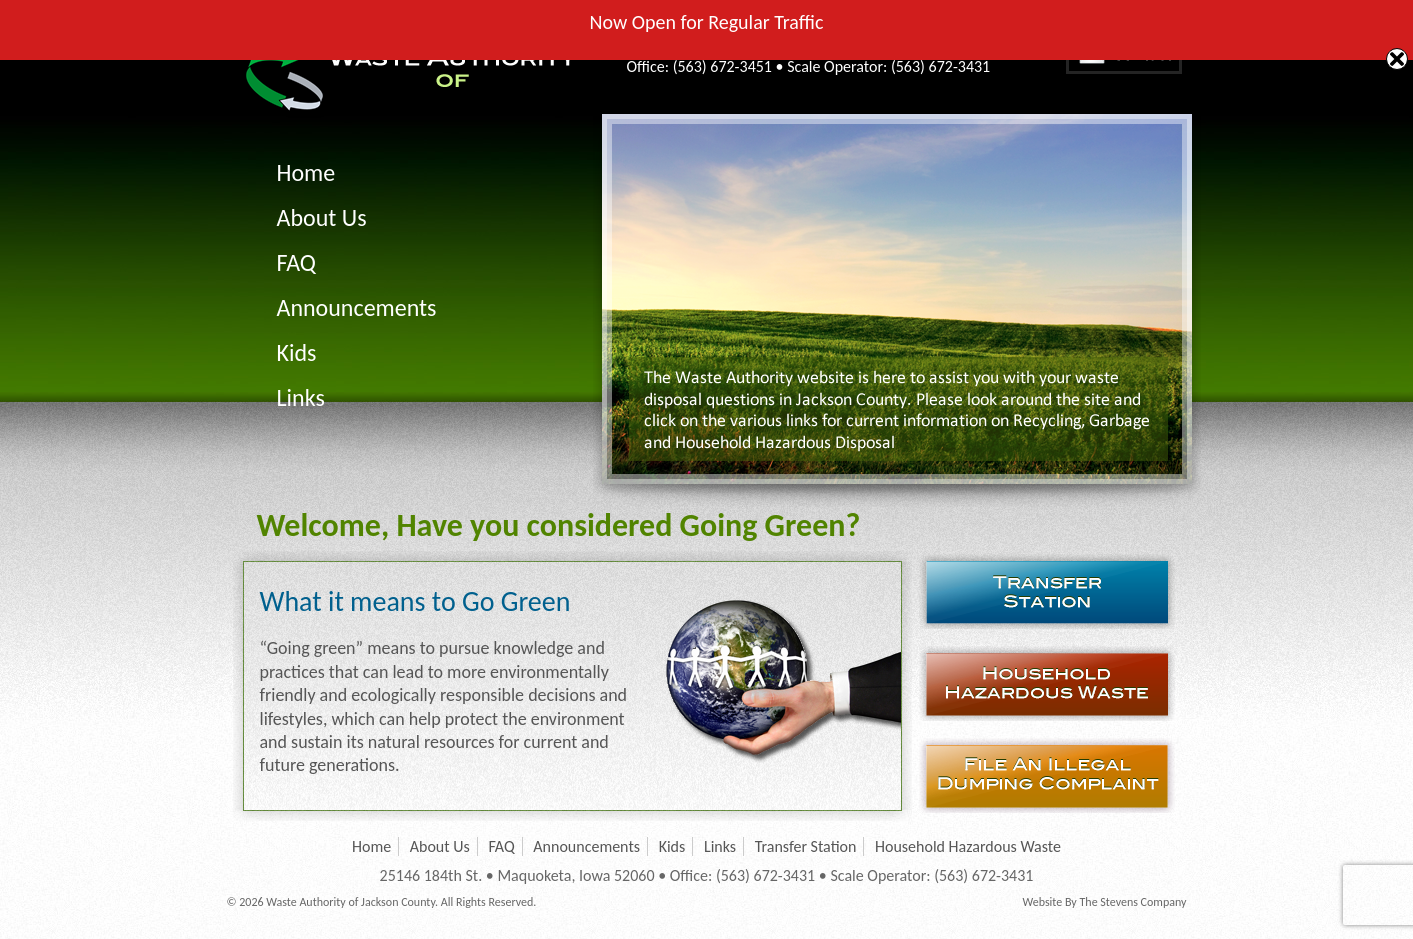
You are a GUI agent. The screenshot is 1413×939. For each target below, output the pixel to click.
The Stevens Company (1132, 902)
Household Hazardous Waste (1053, 683)
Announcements (357, 307)
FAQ (296, 262)
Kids (297, 352)
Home (306, 172)
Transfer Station (1053, 591)
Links (301, 397)
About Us (322, 217)
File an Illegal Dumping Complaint (1053, 775)
